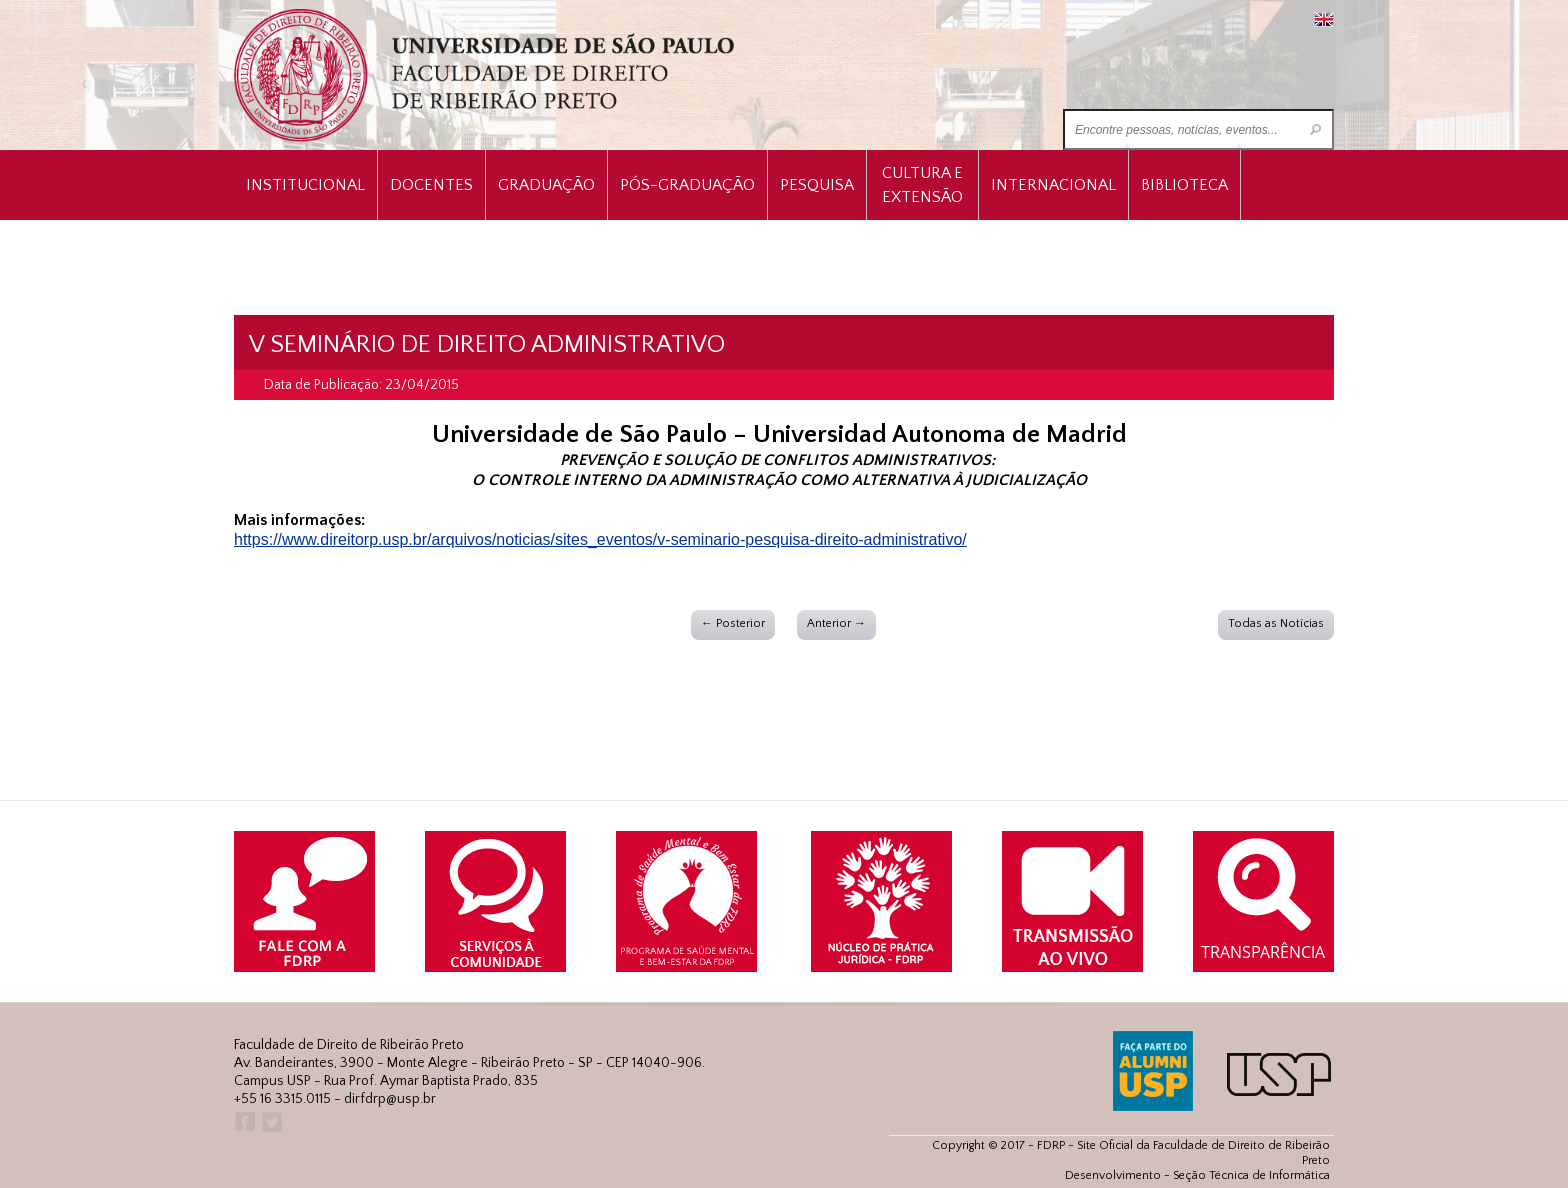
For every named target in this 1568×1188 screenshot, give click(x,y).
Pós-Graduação (687, 185)
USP (1279, 1074)
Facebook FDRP (243, 1122)
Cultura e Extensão (922, 185)
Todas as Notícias (1276, 623)
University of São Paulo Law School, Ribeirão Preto (486, 75)
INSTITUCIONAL (305, 185)
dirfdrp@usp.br (390, 1099)
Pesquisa (817, 185)
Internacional (1053, 185)
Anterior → (836, 623)
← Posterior (733, 623)
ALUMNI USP (1153, 1071)
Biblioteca (1184, 185)
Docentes (431, 185)
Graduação (546, 185)
